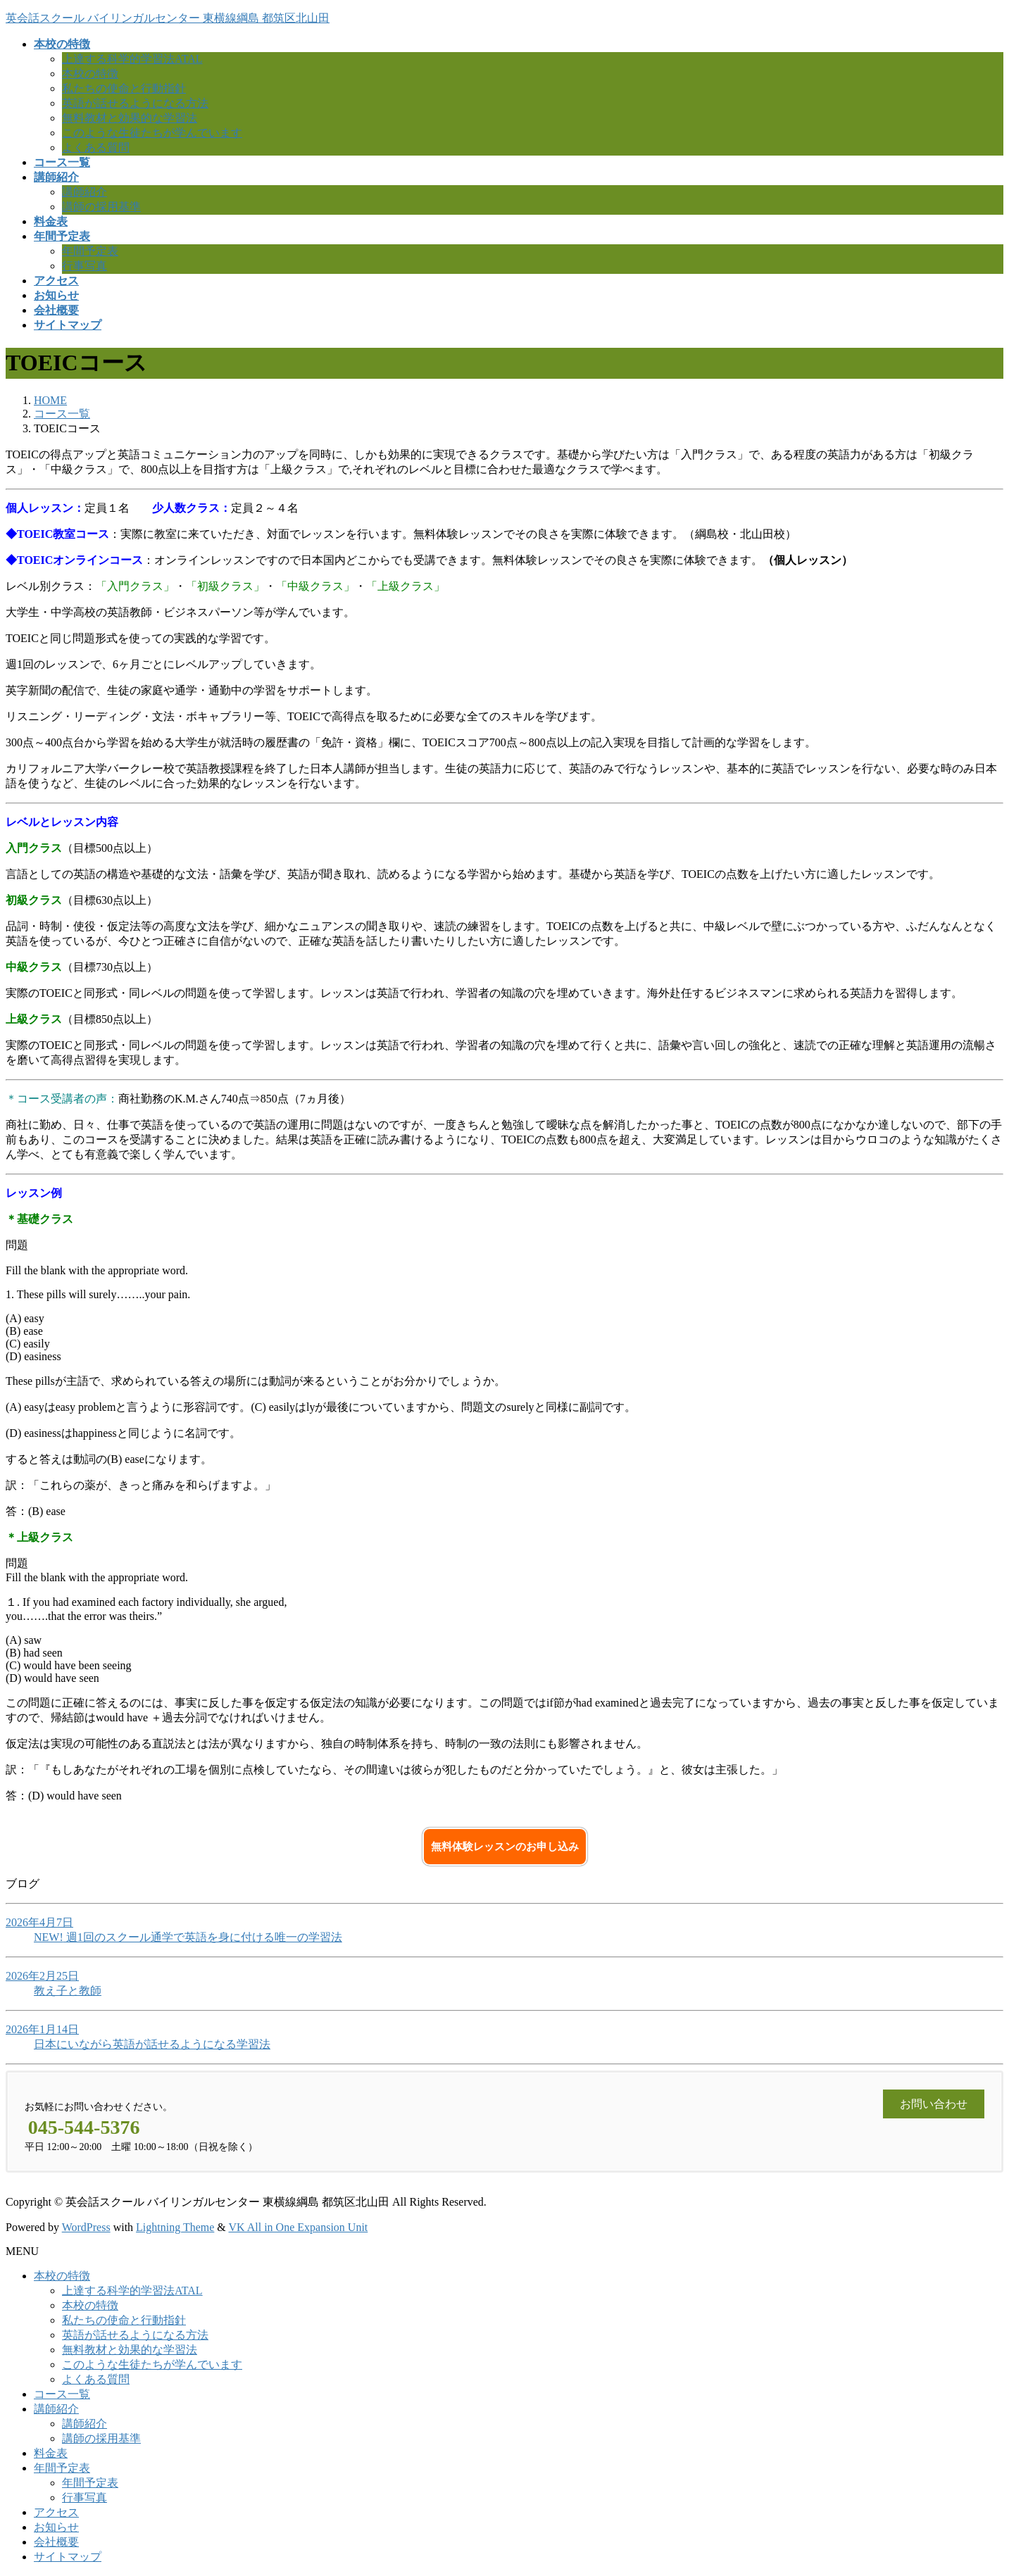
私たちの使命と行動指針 (124, 88)
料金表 (51, 2453)
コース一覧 (62, 2394)
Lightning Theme (175, 2227)
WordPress (86, 2227)
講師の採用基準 (101, 207)
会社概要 (56, 2542)
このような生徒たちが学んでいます (152, 133)
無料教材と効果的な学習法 (129, 118)
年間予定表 (90, 251)
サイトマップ (67, 2557)
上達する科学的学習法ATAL (132, 59)
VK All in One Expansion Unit (298, 2227)
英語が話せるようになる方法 (135, 103)
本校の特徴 (90, 74)
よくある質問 (96, 147)
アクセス (56, 2512)
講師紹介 (84, 192)
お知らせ (56, 2527)
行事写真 (84, 266)
